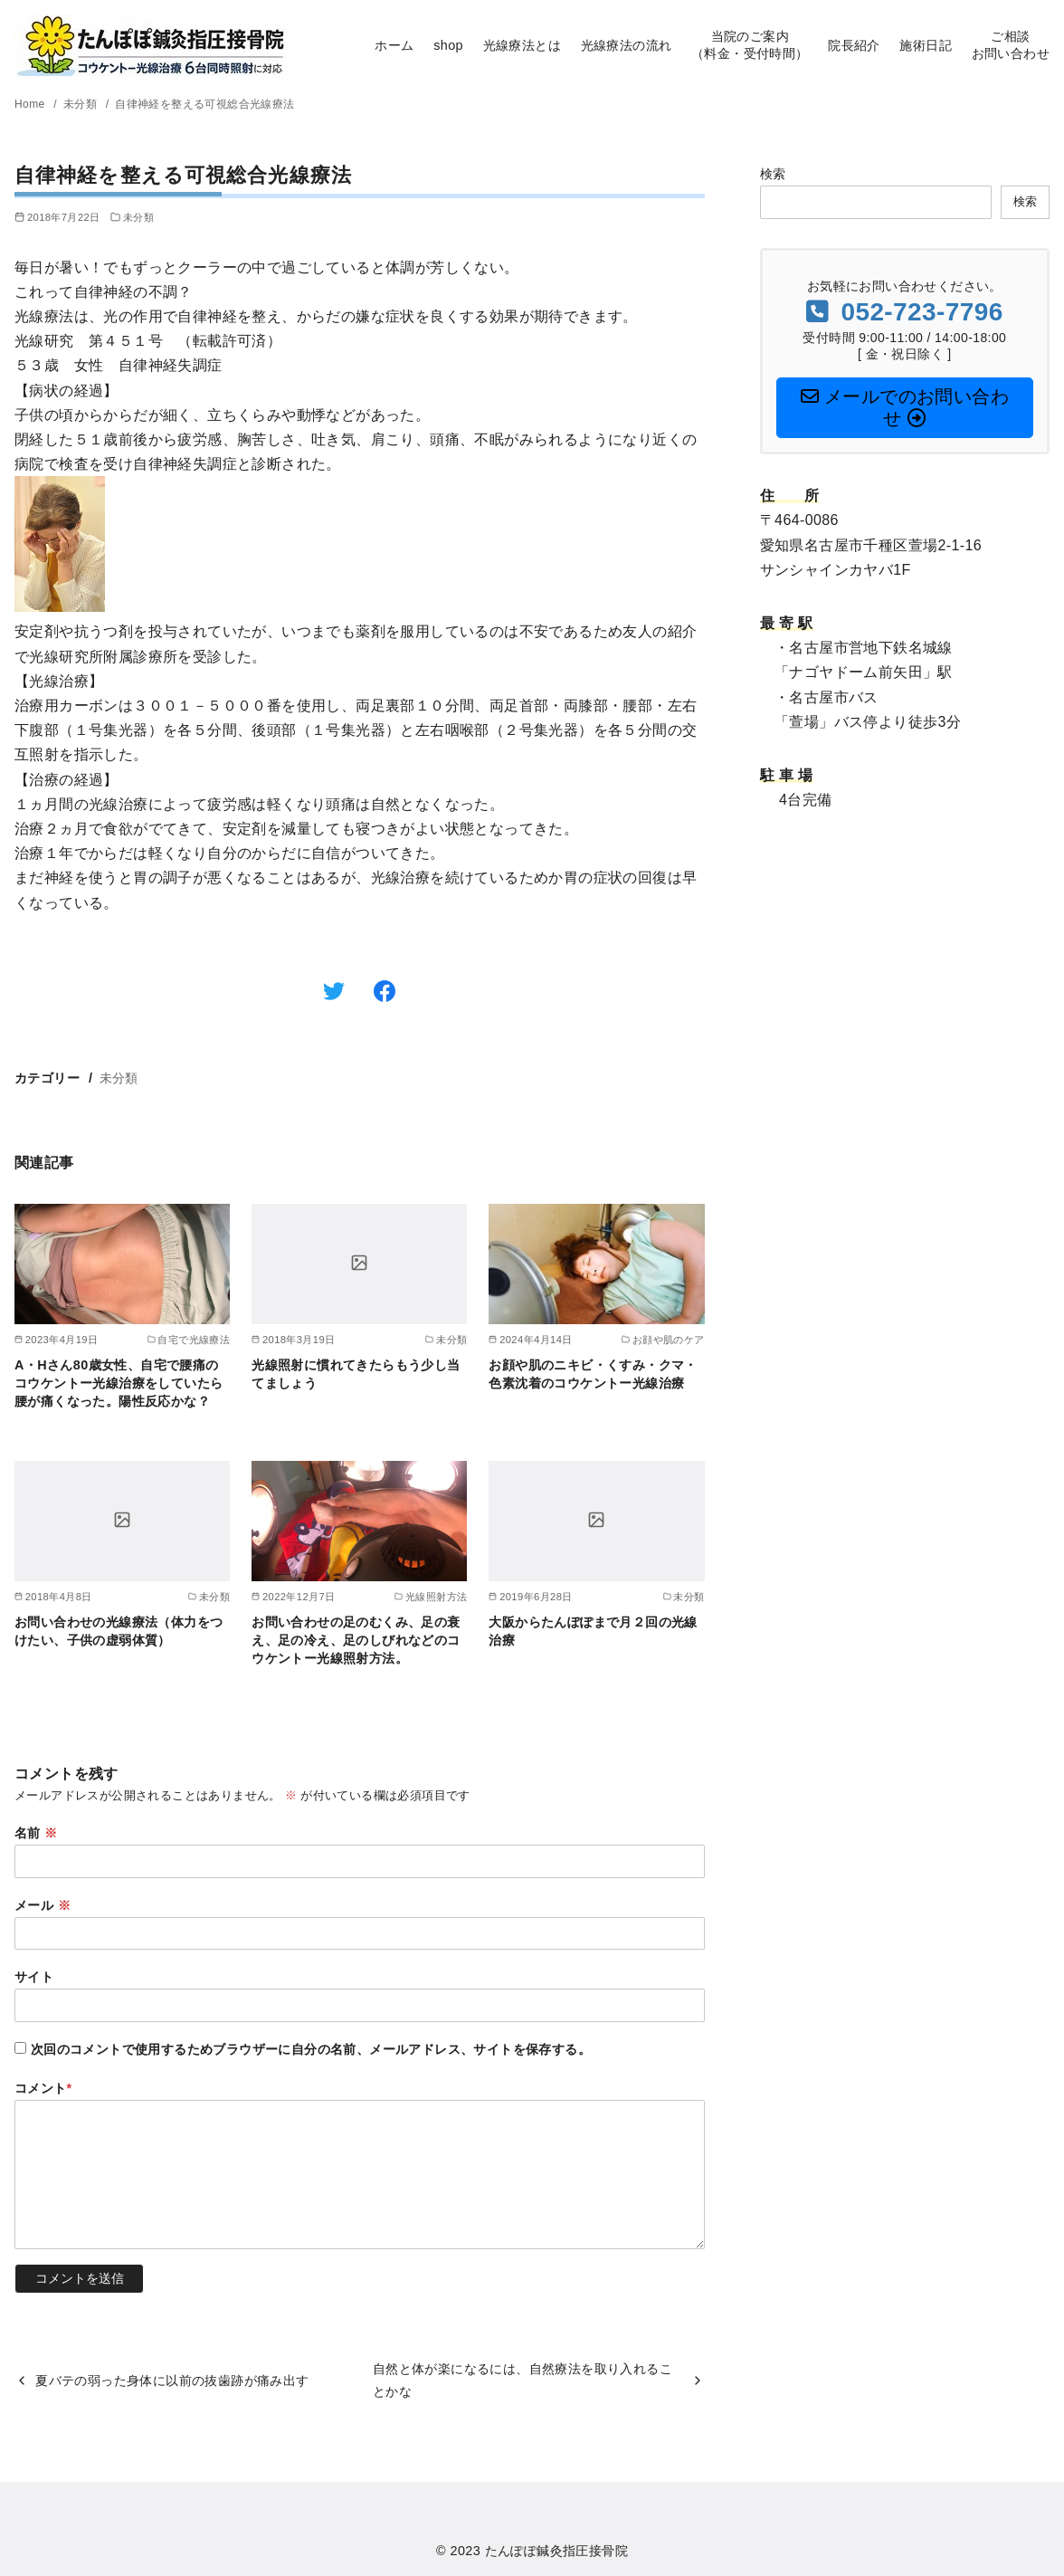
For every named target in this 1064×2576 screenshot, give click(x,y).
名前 (36, 1833)
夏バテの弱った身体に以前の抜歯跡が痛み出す (172, 2380)
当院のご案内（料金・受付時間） (750, 45)
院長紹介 (854, 45)
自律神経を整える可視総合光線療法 (204, 104)
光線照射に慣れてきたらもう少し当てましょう (356, 1374)
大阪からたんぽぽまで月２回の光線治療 (593, 1631)
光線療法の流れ (626, 45)
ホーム (394, 45)
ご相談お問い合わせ (1011, 45)
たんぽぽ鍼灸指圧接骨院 (556, 2550)
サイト (33, 1977)
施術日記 (925, 45)
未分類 (81, 104)
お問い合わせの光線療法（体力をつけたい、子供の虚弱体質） (118, 1631)
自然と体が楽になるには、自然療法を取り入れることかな (522, 2379)
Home (31, 104)
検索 (773, 174)
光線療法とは (522, 45)
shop (448, 45)
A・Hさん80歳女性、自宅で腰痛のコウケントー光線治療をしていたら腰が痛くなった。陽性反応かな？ (118, 1383)
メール (42, 1905)
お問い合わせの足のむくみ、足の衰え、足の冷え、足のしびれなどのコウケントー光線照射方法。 (356, 1640)
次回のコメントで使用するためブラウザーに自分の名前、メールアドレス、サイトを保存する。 (311, 2049)
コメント (43, 2088)
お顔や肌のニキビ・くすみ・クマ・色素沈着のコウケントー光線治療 (593, 1374)
